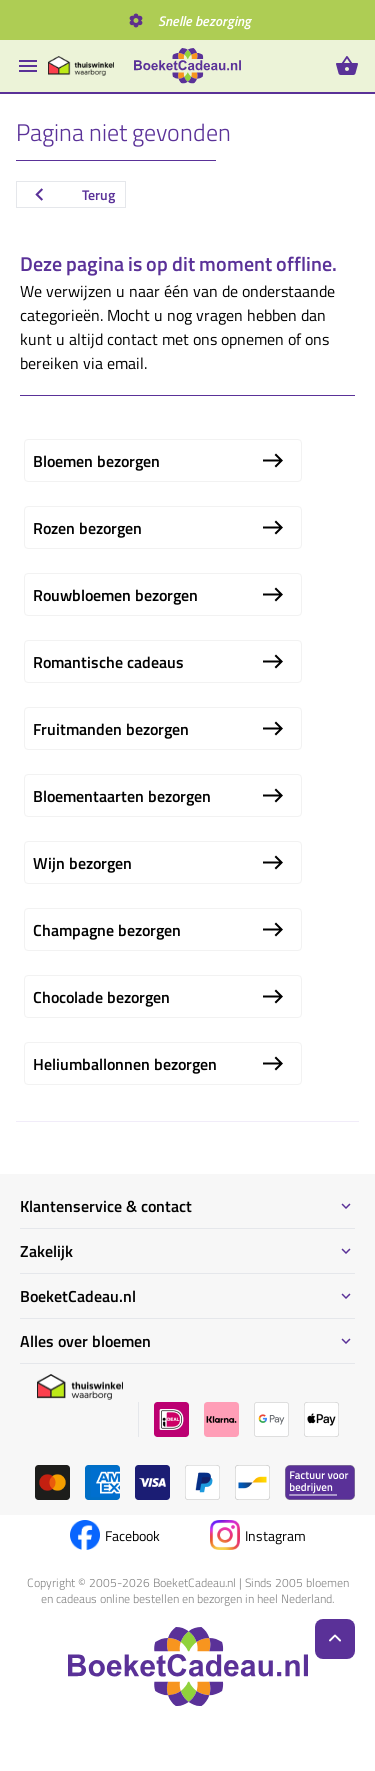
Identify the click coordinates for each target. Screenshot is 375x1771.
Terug (71, 194)
